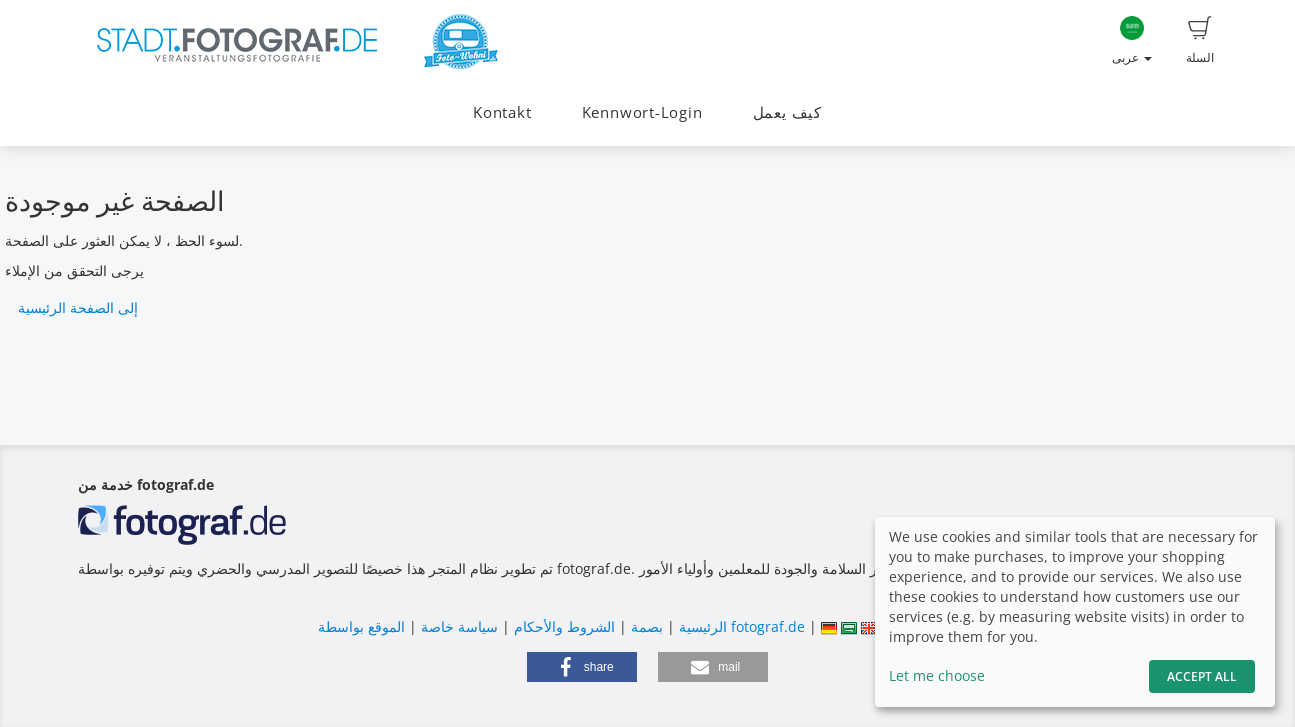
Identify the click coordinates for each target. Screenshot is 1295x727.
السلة (1200, 41)
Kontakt (502, 112)
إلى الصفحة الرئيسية (78, 307)
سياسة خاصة (457, 626)
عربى (1132, 41)
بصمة (645, 626)
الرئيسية (701, 626)
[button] (582, 667)
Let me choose (937, 675)
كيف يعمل (787, 112)
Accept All (1202, 676)
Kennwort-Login (642, 112)
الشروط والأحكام (564, 626)
